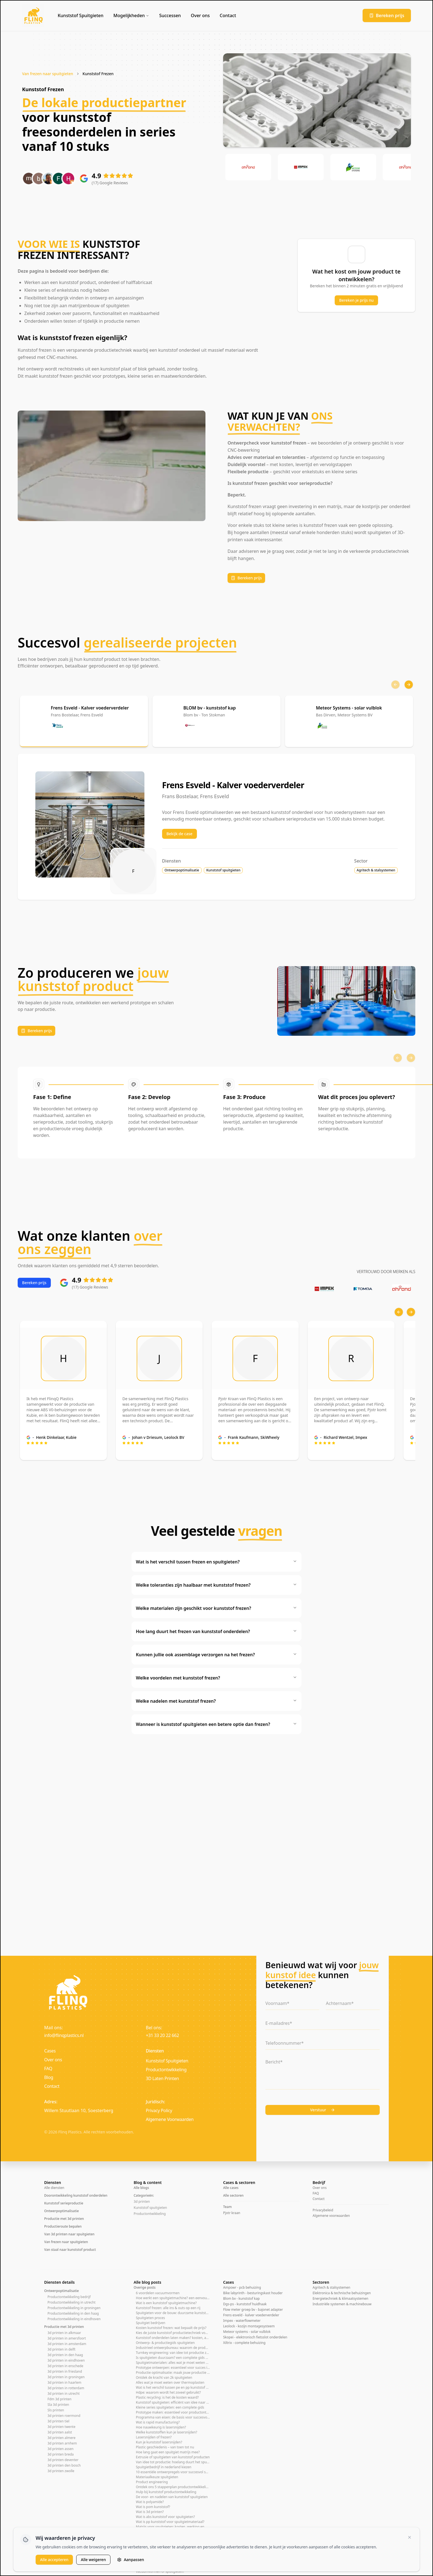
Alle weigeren (93, 2559)
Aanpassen (130, 2559)
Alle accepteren (54, 2559)
